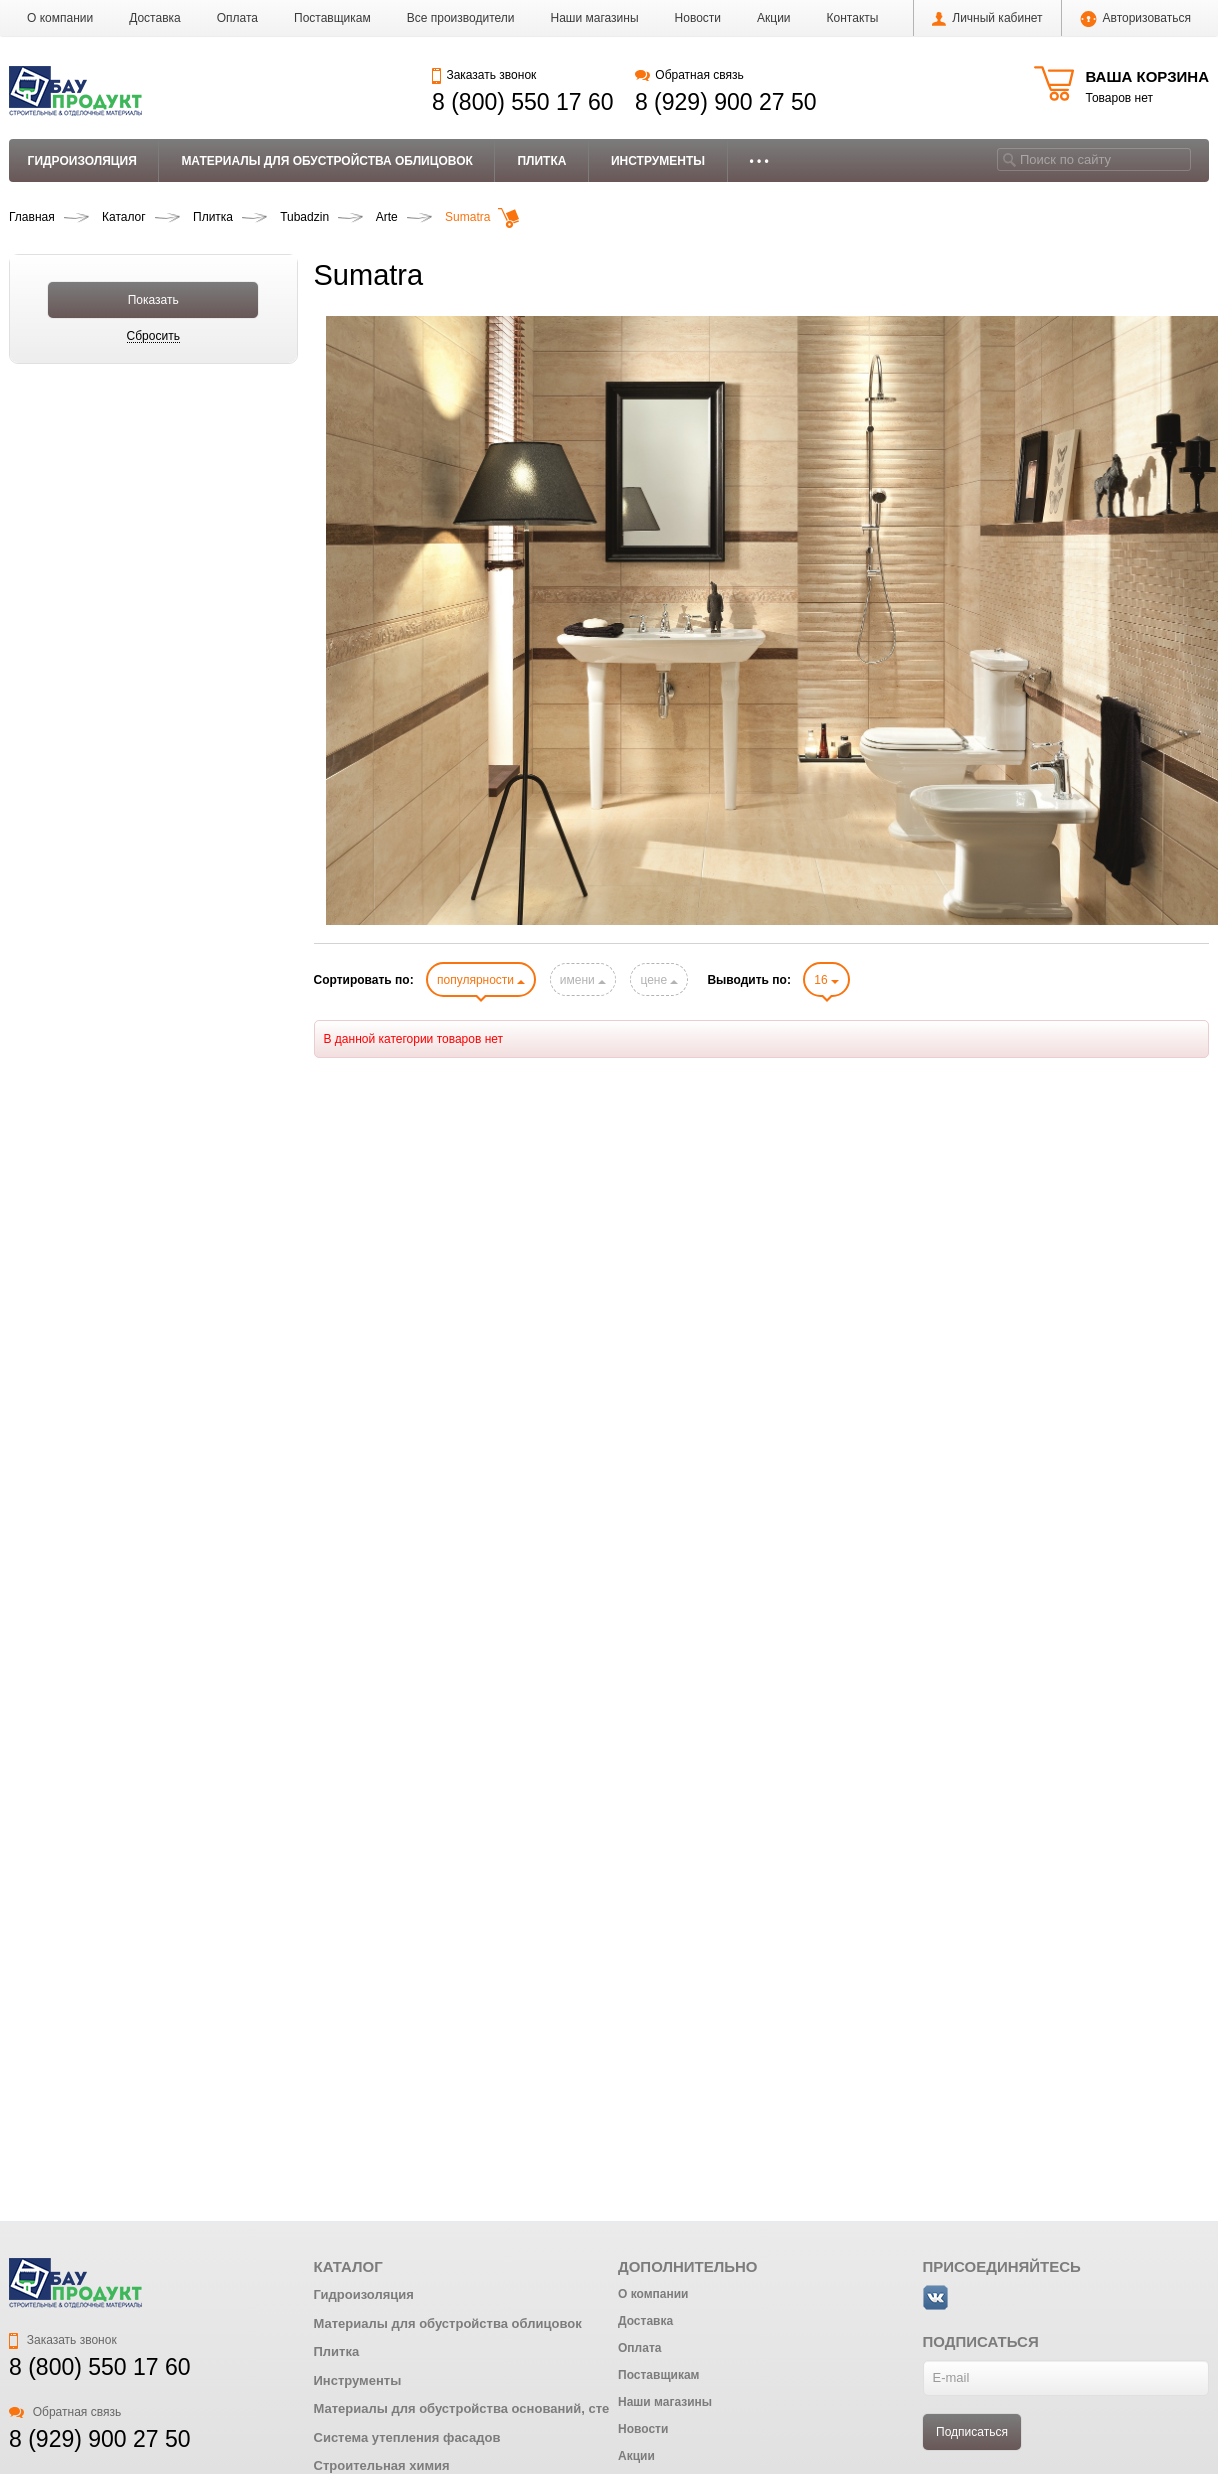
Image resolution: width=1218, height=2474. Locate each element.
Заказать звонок (484, 75)
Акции (774, 18)
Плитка (541, 161)
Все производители (461, 18)
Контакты (853, 18)
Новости (698, 18)
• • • (759, 161)
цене (659, 980)
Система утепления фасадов (407, 2437)
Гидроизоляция (82, 161)
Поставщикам (332, 18)
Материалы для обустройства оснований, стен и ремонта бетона (524, 2408)
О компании (60, 18)
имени (583, 980)
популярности (481, 980)
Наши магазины (595, 18)
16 (826, 980)
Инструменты (658, 161)
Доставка (155, 18)
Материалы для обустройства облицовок (327, 161)
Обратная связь (689, 75)
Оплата (237, 18)
